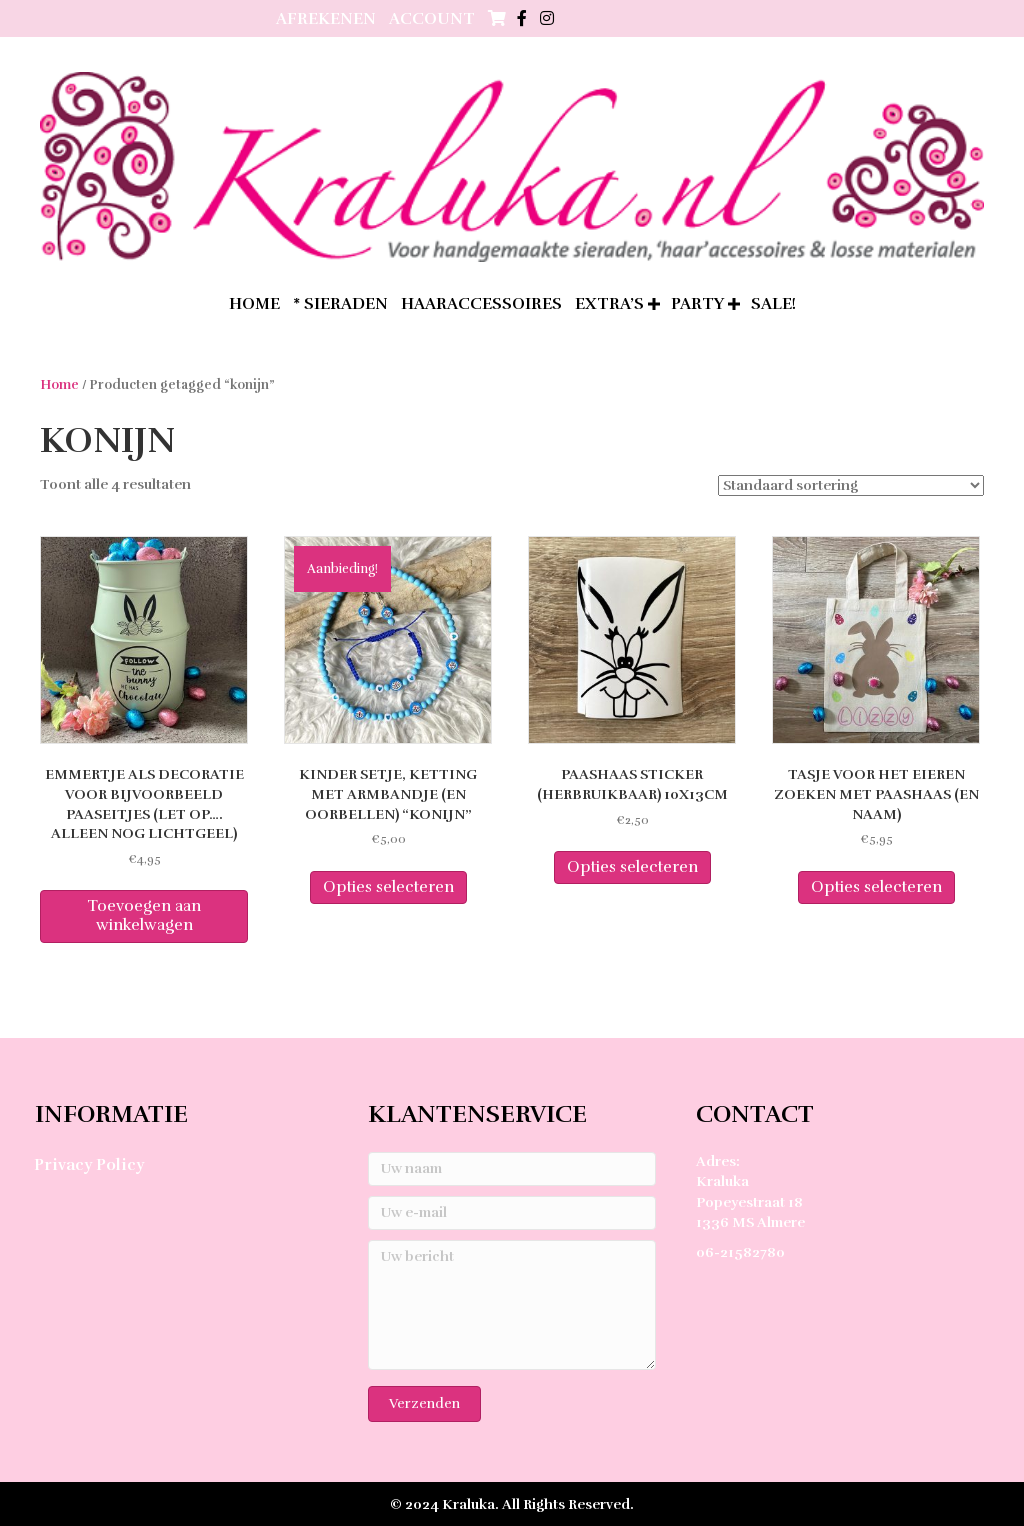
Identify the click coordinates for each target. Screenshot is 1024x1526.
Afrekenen (326, 19)
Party (697, 304)
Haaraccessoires (481, 304)
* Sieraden (340, 304)
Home (59, 385)
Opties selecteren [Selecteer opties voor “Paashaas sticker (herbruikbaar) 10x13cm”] (632, 867)
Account (432, 19)
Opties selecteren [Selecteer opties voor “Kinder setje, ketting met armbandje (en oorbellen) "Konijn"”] (388, 887)
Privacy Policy (89, 1165)
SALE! (773, 304)
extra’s (609, 304)
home (254, 304)
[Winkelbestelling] (851, 485)
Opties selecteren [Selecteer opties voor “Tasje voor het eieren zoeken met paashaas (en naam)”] (876, 887)
